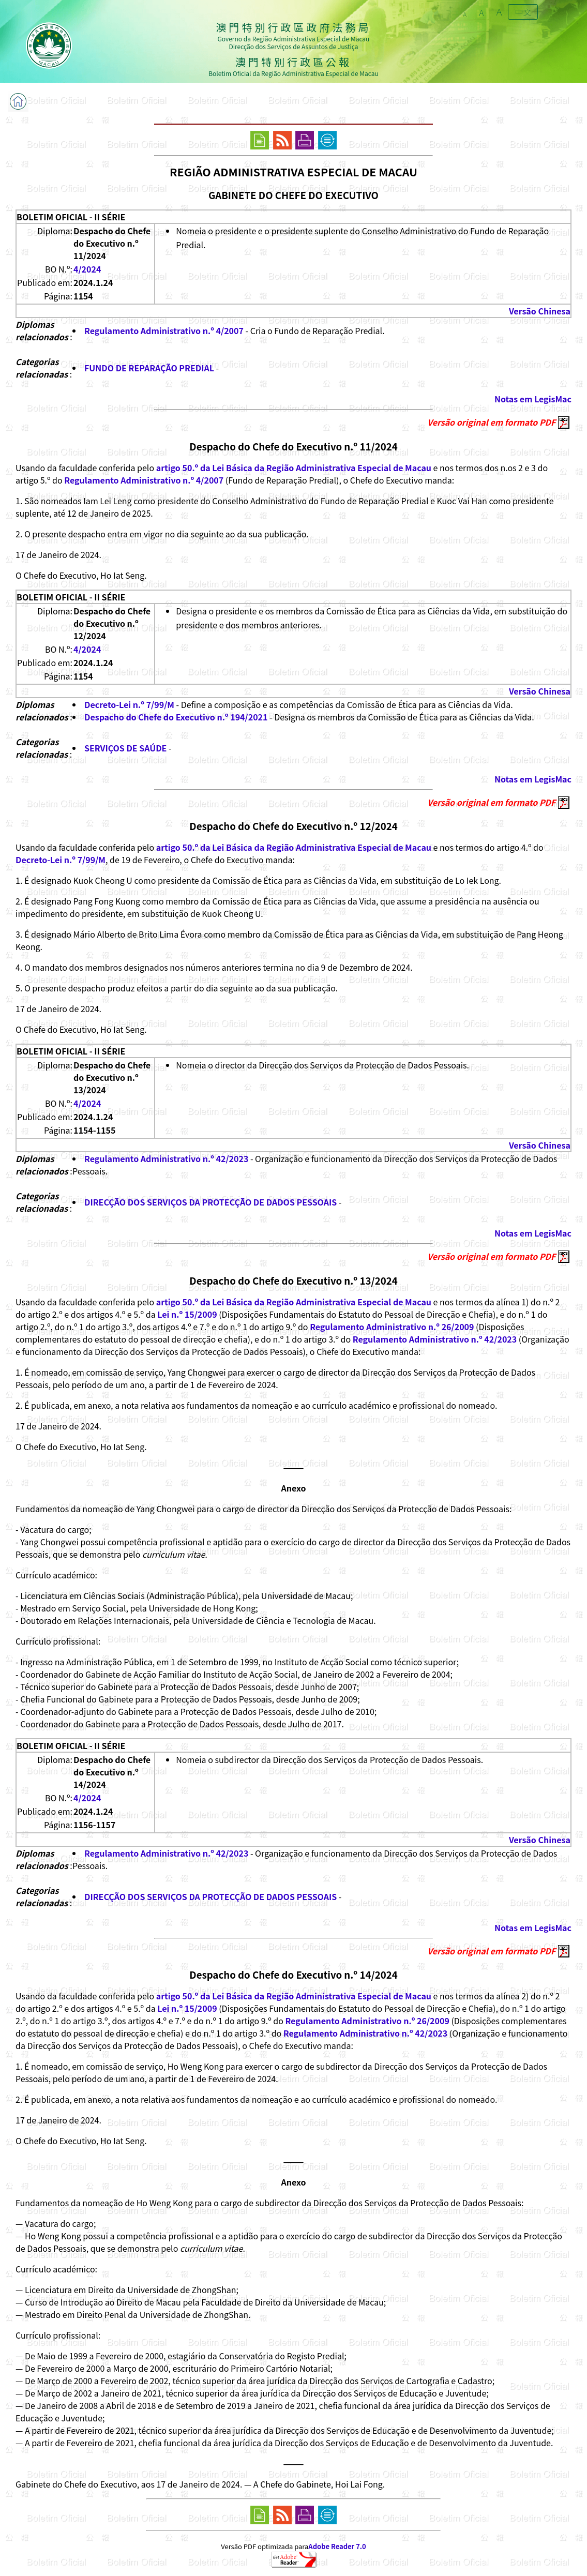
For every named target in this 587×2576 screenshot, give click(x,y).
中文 (523, 12)
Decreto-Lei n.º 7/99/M (129, 704)
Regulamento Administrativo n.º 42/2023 (166, 1158)
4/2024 (87, 269)
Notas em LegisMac (532, 399)
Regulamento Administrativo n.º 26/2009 (392, 1326)
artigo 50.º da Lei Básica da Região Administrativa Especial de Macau (293, 467)
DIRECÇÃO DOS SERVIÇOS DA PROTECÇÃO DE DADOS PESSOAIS (210, 1202)
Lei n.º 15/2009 (187, 1314)
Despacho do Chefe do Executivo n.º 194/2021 (176, 717)
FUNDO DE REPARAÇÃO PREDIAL (149, 367)
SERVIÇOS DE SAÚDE (125, 748)
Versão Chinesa (539, 311)
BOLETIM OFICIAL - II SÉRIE (71, 216)
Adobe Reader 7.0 (337, 2546)
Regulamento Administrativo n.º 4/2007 (164, 330)
